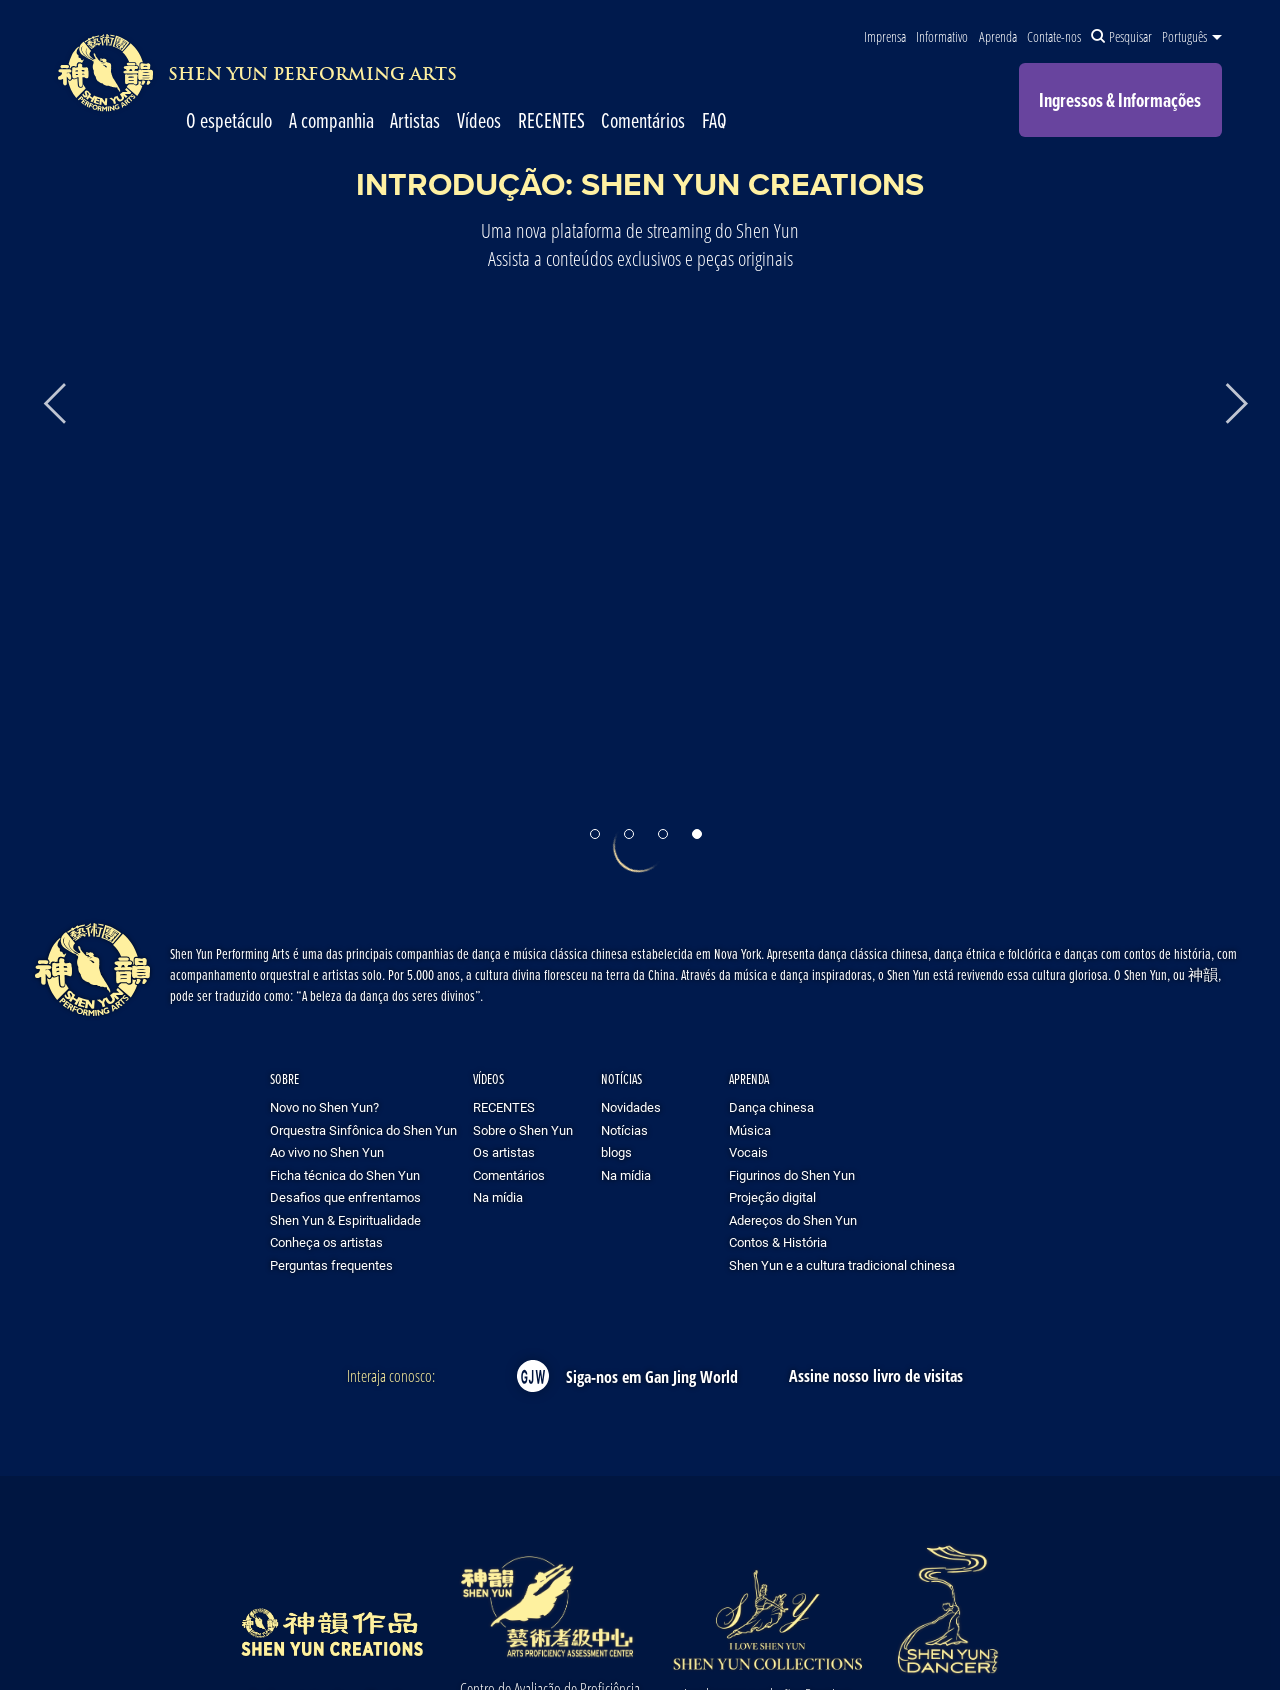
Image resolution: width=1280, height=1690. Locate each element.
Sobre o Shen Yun (523, 1130)
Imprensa (885, 37)
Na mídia (498, 1197)
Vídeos (479, 120)
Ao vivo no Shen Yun (327, 1152)
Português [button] (1192, 37)
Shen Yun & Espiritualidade (345, 1220)
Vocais (748, 1152)
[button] (595, 834)
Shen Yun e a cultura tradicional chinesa (842, 1265)
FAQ (714, 120)
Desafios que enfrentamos (345, 1197)
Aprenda (998, 37)
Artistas (415, 120)
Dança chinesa (771, 1107)
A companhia (331, 120)
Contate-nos (1054, 37)
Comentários (643, 120)
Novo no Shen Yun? (324, 1107)
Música (750, 1130)
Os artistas (504, 1152)
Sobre (284, 1078)
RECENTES (551, 120)
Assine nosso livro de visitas (876, 1376)
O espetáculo (229, 120)
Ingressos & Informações (1120, 100)
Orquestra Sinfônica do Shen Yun (363, 1130)
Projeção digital (772, 1197)
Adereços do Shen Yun (793, 1220)
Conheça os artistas (326, 1242)
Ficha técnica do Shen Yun (345, 1175)
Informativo (942, 37)
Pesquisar (1121, 37)
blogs (616, 1152)
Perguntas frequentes (331, 1265)
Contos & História (778, 1242)
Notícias (621, 1078)
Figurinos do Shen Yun (792, 1175)
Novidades (631, 1107)
